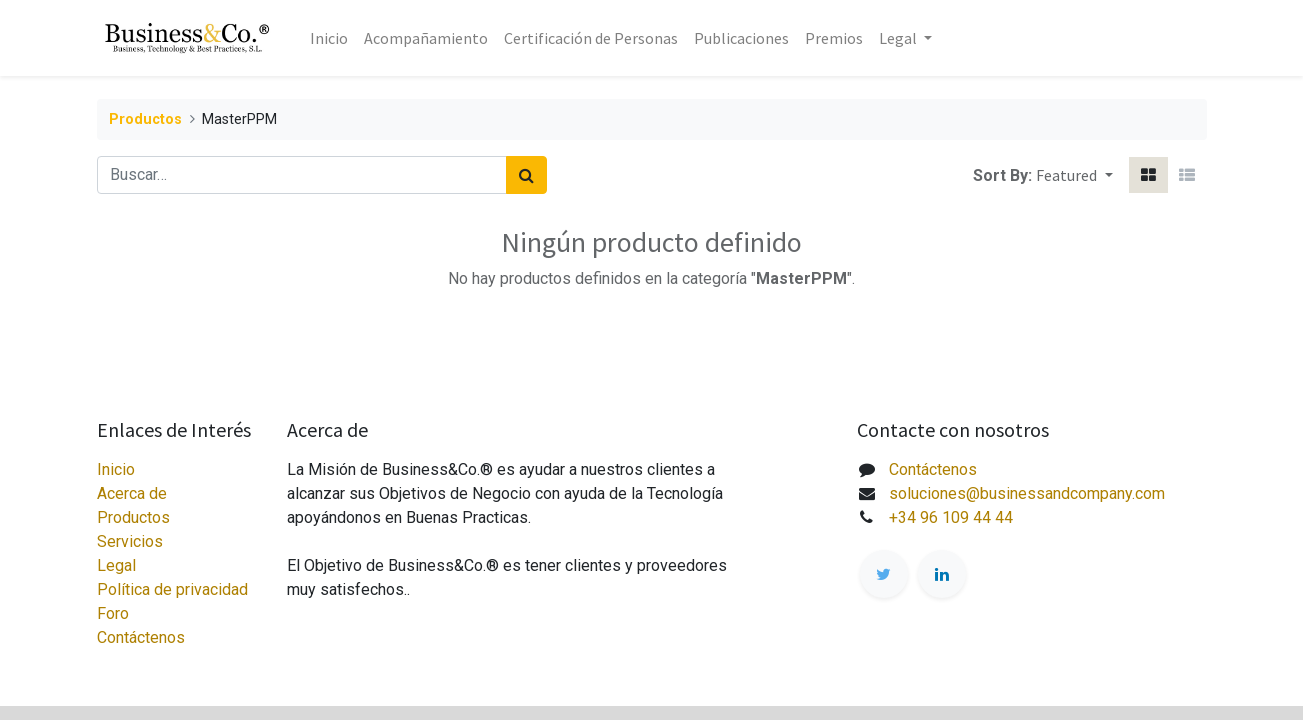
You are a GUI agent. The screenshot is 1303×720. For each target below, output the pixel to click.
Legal (116, 565)
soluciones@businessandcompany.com (1027, 493)
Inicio (116, 469)
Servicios (130, 541)
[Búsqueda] (526, 175)
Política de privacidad (172, 589)
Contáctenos (141, 637)
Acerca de (132, 493)
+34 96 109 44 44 (951, 517)
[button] (1074, 175)
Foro (113, 613)
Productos (145, 119)
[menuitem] (329, 38)
